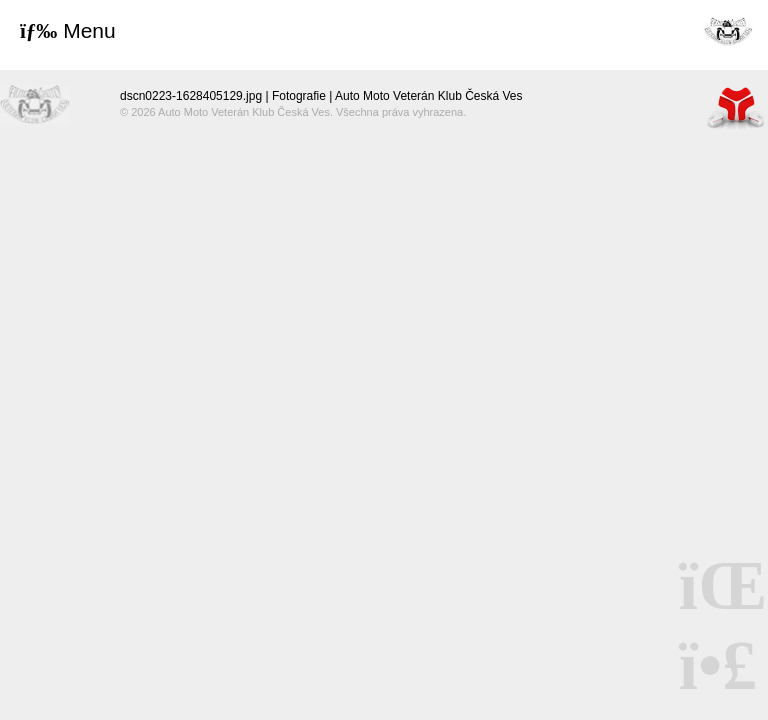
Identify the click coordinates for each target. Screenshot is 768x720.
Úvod (728, 30)
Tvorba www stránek (736, 107)
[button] (68, 31)
